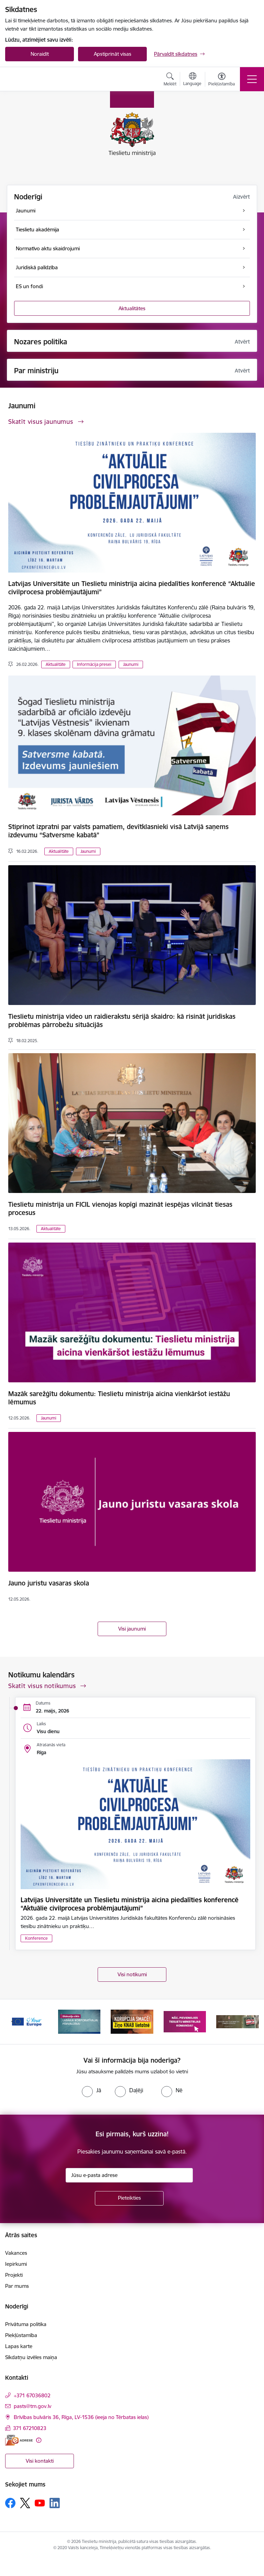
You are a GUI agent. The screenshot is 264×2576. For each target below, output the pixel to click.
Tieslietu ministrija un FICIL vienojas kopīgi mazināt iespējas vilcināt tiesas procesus (120, 1208)
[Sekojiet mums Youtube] (40, 2503)
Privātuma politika (25, 2324)
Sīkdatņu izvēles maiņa (31, 2357)
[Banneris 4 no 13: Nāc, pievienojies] (185, 2021)
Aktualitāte (56, 664)
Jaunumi (131, 664)
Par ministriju (36, 370)
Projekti (14, 2275)
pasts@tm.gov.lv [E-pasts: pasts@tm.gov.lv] (32, 2406)
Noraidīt (40, 54)
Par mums (17, 2286)
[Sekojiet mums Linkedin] (55, 2503)
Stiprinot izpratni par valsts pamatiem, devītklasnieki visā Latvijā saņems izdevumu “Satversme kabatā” (118, 831)
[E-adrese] (19, 2440)
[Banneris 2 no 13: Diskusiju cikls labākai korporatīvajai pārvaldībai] (79, 2021)
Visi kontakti (40, 2461)
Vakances (16, 2253)
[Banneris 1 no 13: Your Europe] (26, 2021)
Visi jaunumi (132, 1628)
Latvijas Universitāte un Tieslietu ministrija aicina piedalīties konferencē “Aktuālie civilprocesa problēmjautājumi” (131, 587)
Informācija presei (94, 664)
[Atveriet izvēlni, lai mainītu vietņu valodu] (192, 80)
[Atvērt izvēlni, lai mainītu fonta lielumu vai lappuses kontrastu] (221, 80)
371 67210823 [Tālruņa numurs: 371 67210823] (29, 2428)
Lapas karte (18, 2346)
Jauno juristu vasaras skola (48, 1583)
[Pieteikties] (129, 2198)
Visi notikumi (132, 1974)
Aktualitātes (132, 308)
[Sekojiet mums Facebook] (10, 2503)
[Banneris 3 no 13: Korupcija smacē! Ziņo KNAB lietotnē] (132, 2021)
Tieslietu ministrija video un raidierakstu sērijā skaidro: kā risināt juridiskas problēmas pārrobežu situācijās (121, 1020)
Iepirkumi (16, 2264)
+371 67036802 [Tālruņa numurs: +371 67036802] (32, 2395)
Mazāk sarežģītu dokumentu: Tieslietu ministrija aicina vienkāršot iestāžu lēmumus (119, 1398)
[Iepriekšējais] (13, 2021)
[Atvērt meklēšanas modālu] (170, 80)
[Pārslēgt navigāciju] (252, 79)
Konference (36, 1938)
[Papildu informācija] (38, 2440)
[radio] (91, 2090)
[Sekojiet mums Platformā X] (25, 2503)
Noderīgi (28, 196)
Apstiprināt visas (112, 54)
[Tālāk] (251, 2021)
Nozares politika (40, 341)
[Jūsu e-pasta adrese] (129, 2175)
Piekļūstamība (21, 2335)
